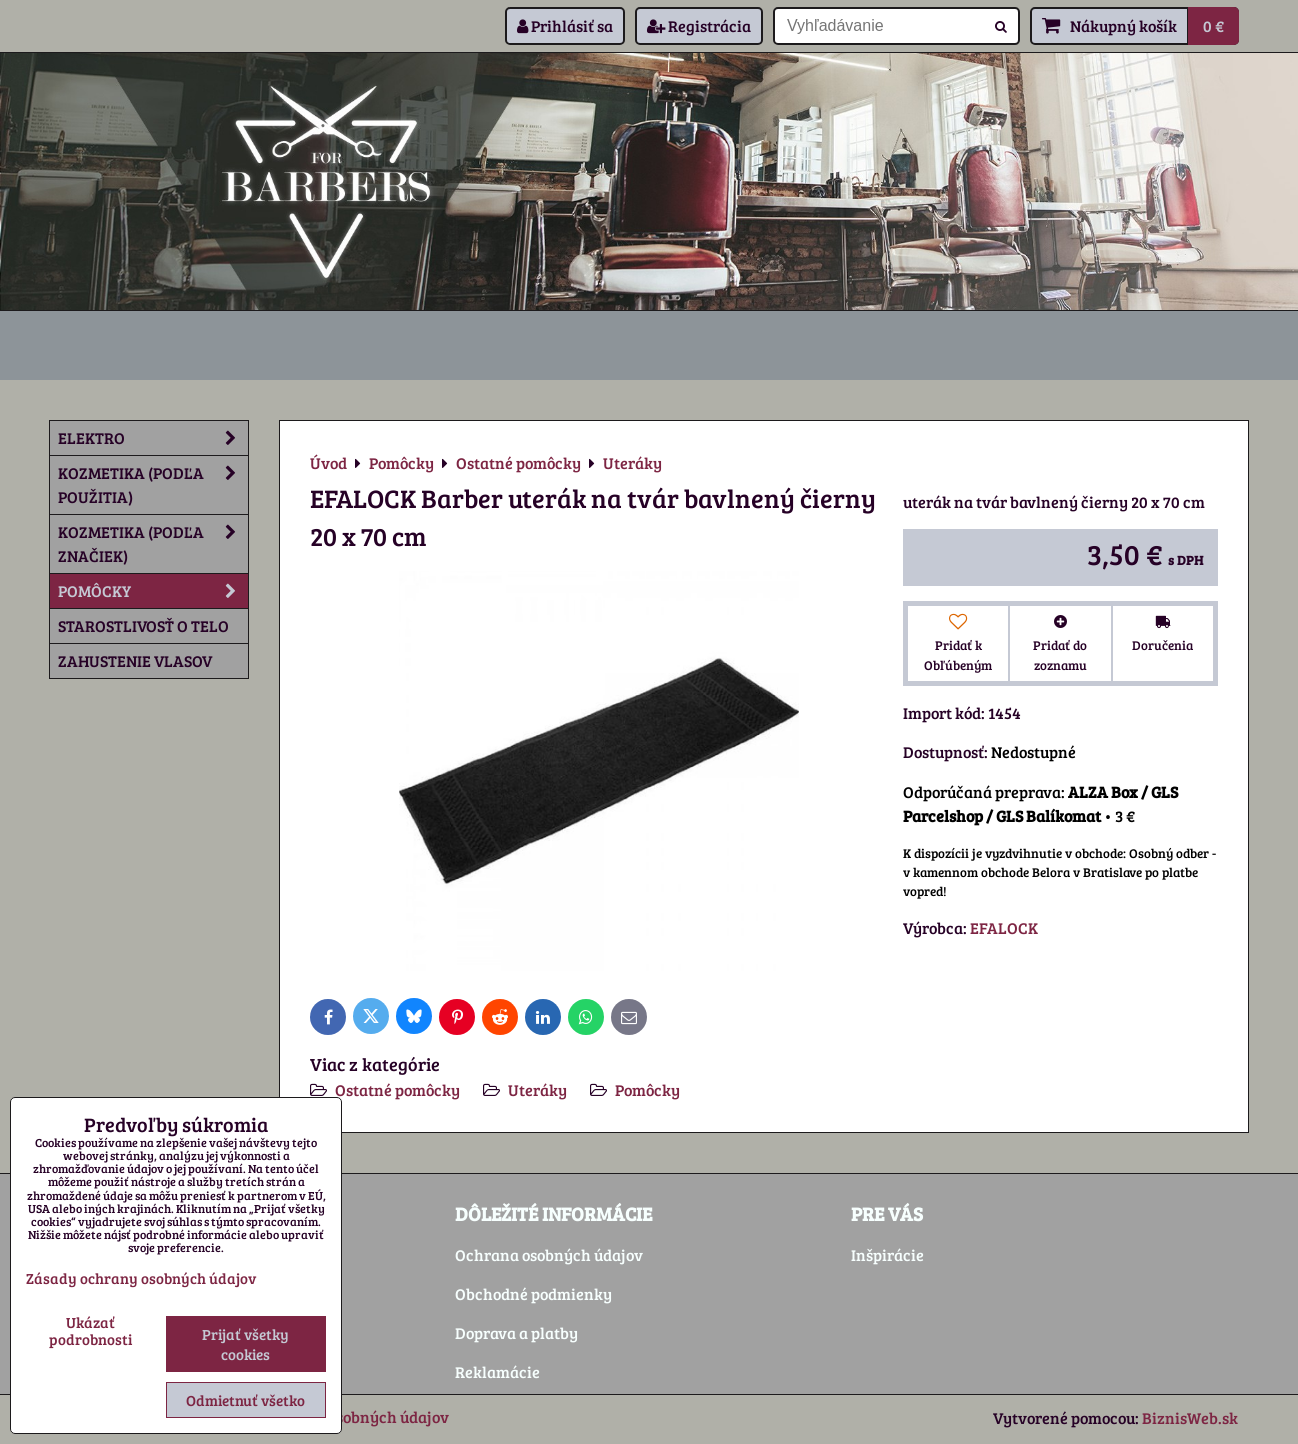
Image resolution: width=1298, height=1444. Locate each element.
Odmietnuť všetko (245, 1400)
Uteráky (537, 1089)
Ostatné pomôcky (397, 1089)
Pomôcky (647, 1089)
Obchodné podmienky (533, 1293)
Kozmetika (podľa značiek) (153, 544)
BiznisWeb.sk (1190, 1417)
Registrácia (699, 25)
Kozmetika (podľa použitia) (153, 485)
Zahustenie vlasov (135, 660)
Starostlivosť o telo (143, 625)
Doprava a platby (516, 1332)
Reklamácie (497, 1371)
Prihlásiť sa (565, 25)
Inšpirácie (887, 1254)
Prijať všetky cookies (245, 1344)
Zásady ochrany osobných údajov (141, 1278)
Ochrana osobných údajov (549, 1254)
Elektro (153, 438)
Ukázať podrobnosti (90, 1330)
